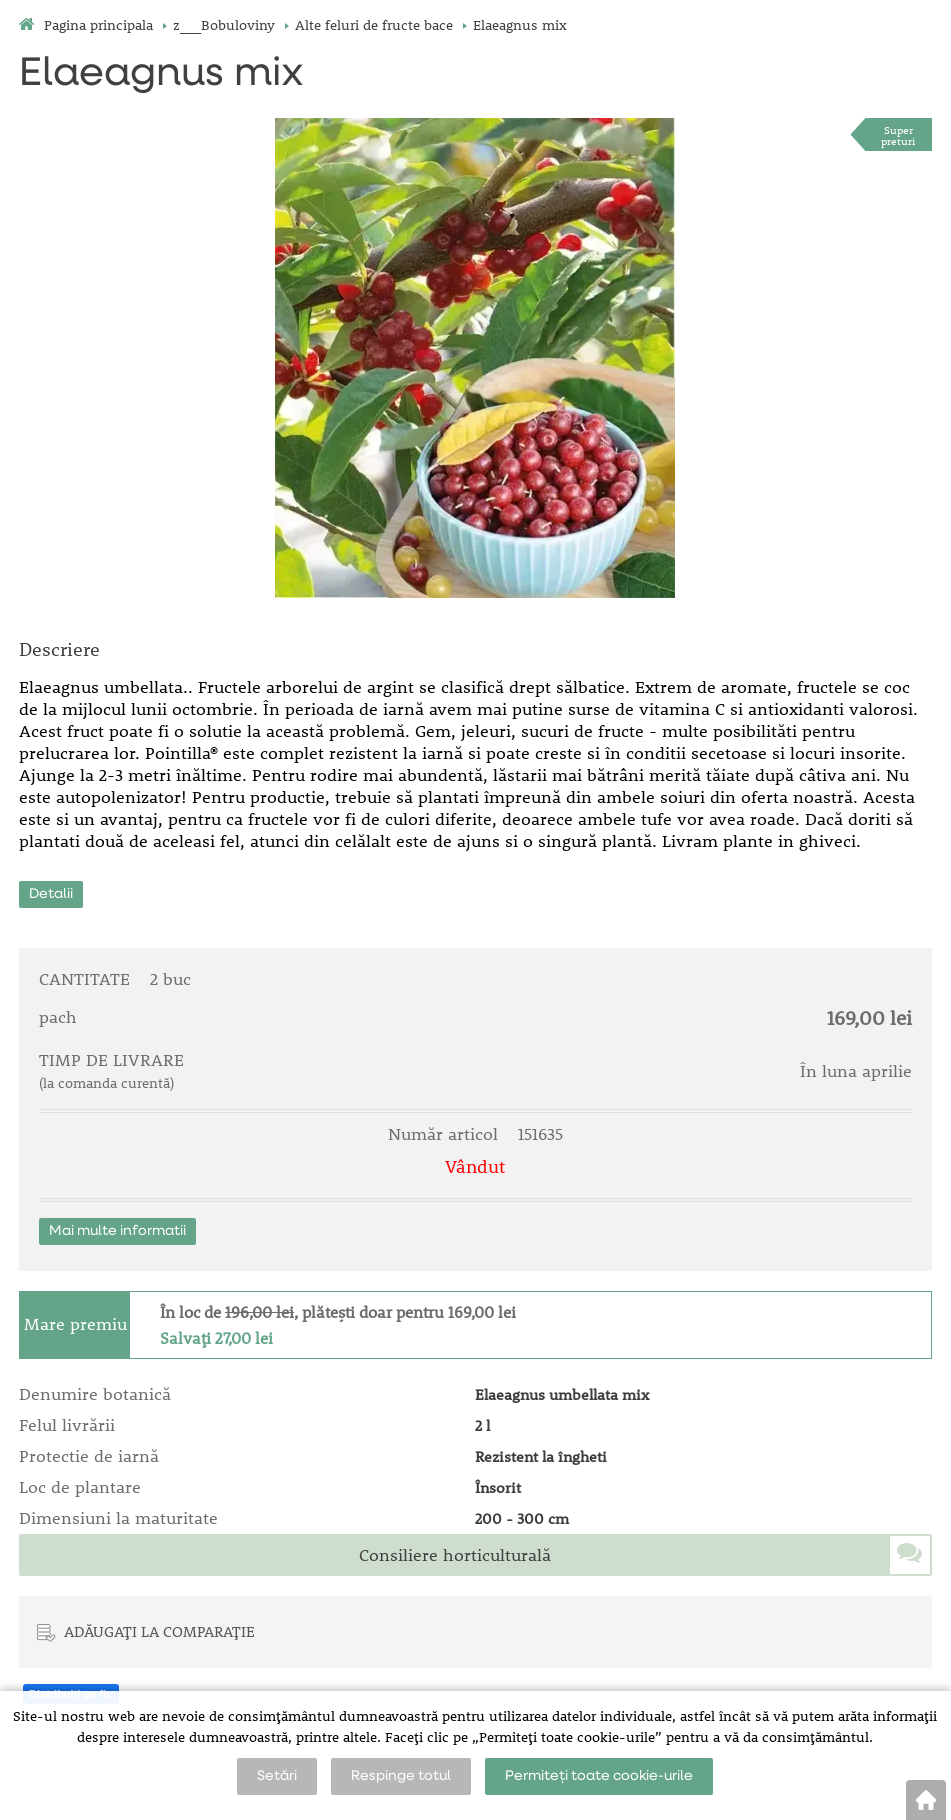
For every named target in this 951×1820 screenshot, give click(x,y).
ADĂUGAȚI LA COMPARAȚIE (159, 1631)
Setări (277, 1776)
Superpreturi (898, 135)
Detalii (51, 894)
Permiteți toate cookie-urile (599, 1776)
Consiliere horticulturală (455, 1555)
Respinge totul (401, 1776)
